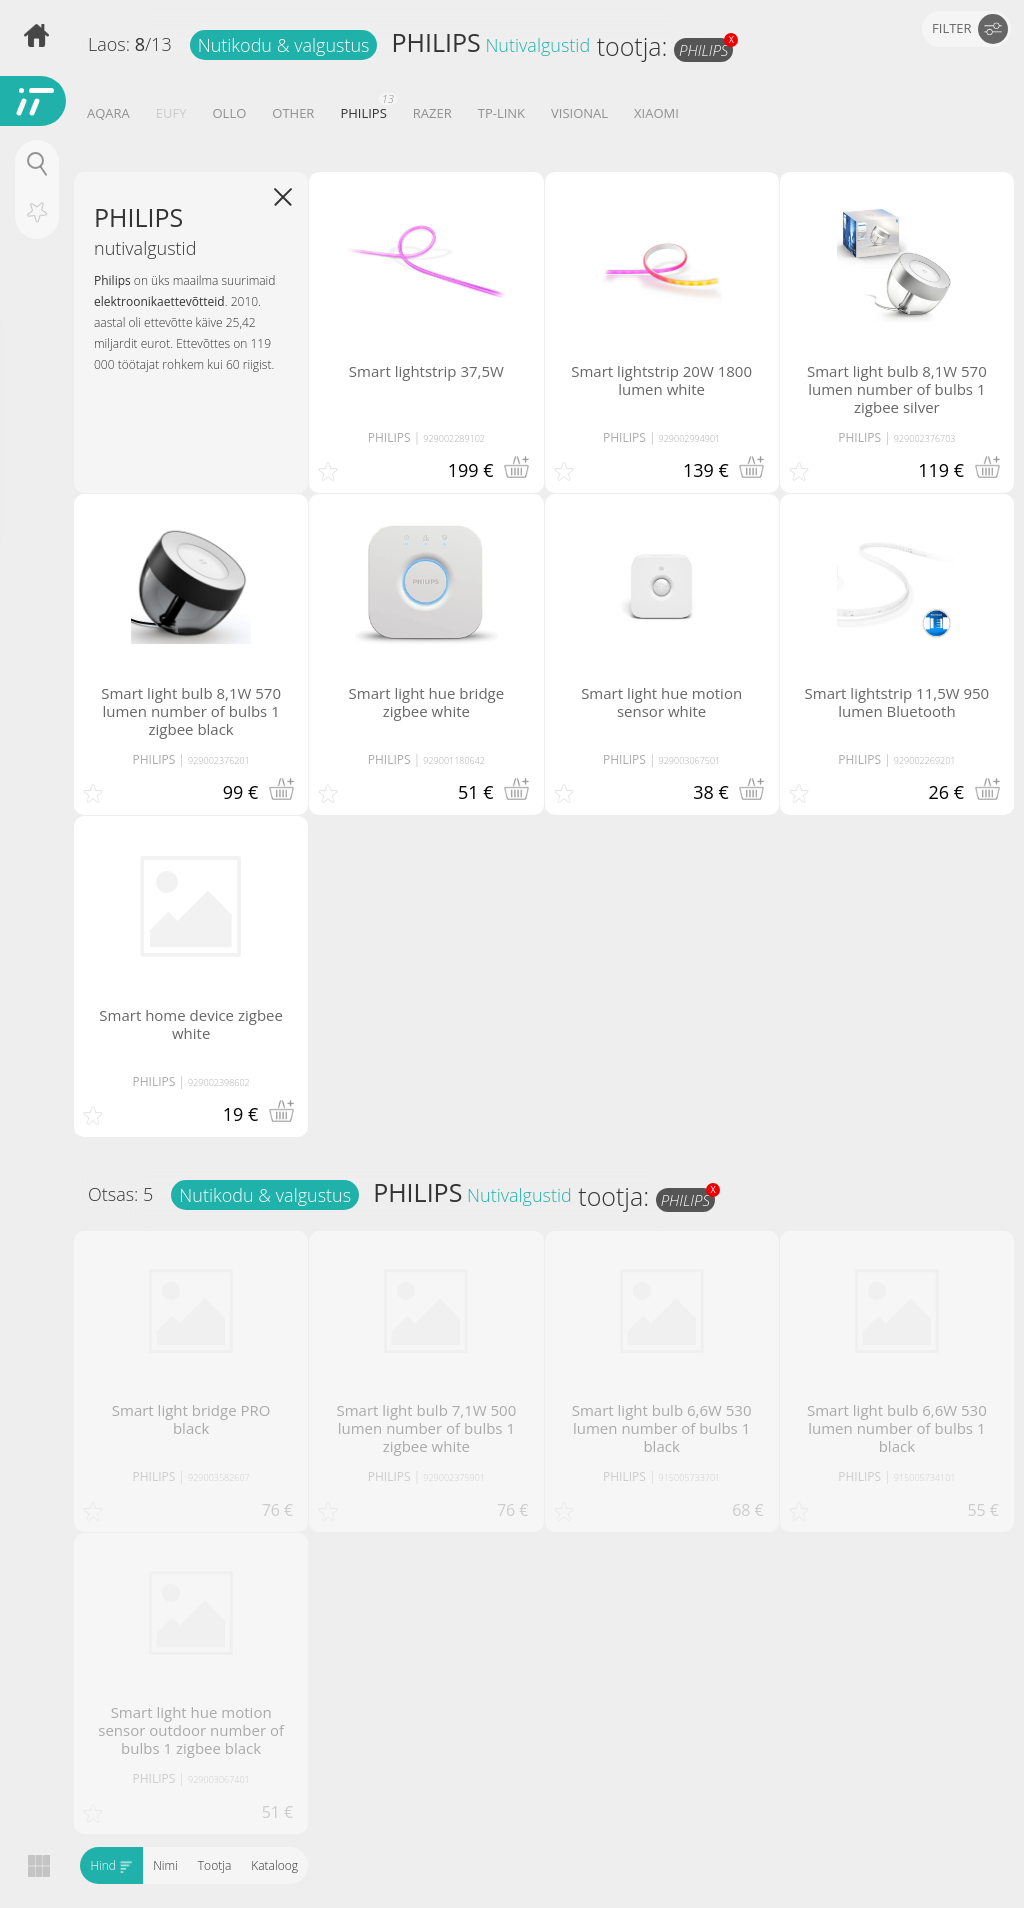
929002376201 (219, 760)
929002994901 (690, 438)
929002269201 (925, 760)
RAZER (432, 113)
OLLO (229, 113)
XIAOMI (656, 113)
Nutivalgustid (537, 45)
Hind (111, 1865)
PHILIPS (435, 42)
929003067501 (690, 760)
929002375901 (454, 1477)
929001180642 (454, 760)
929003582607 (219, 1477)
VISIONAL (579, 113)
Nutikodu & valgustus (284, 45)
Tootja (213, 1865)
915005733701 (690, 1477)
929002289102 (454, 438)
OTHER (293, 113)
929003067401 (219, 1779)
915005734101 (925, 1477)
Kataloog (274, 1865)
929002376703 (925, 438)
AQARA (108, 113)
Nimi (165, 1865)
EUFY (171, 113)
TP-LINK (501, 113)
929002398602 (219, 1082)
